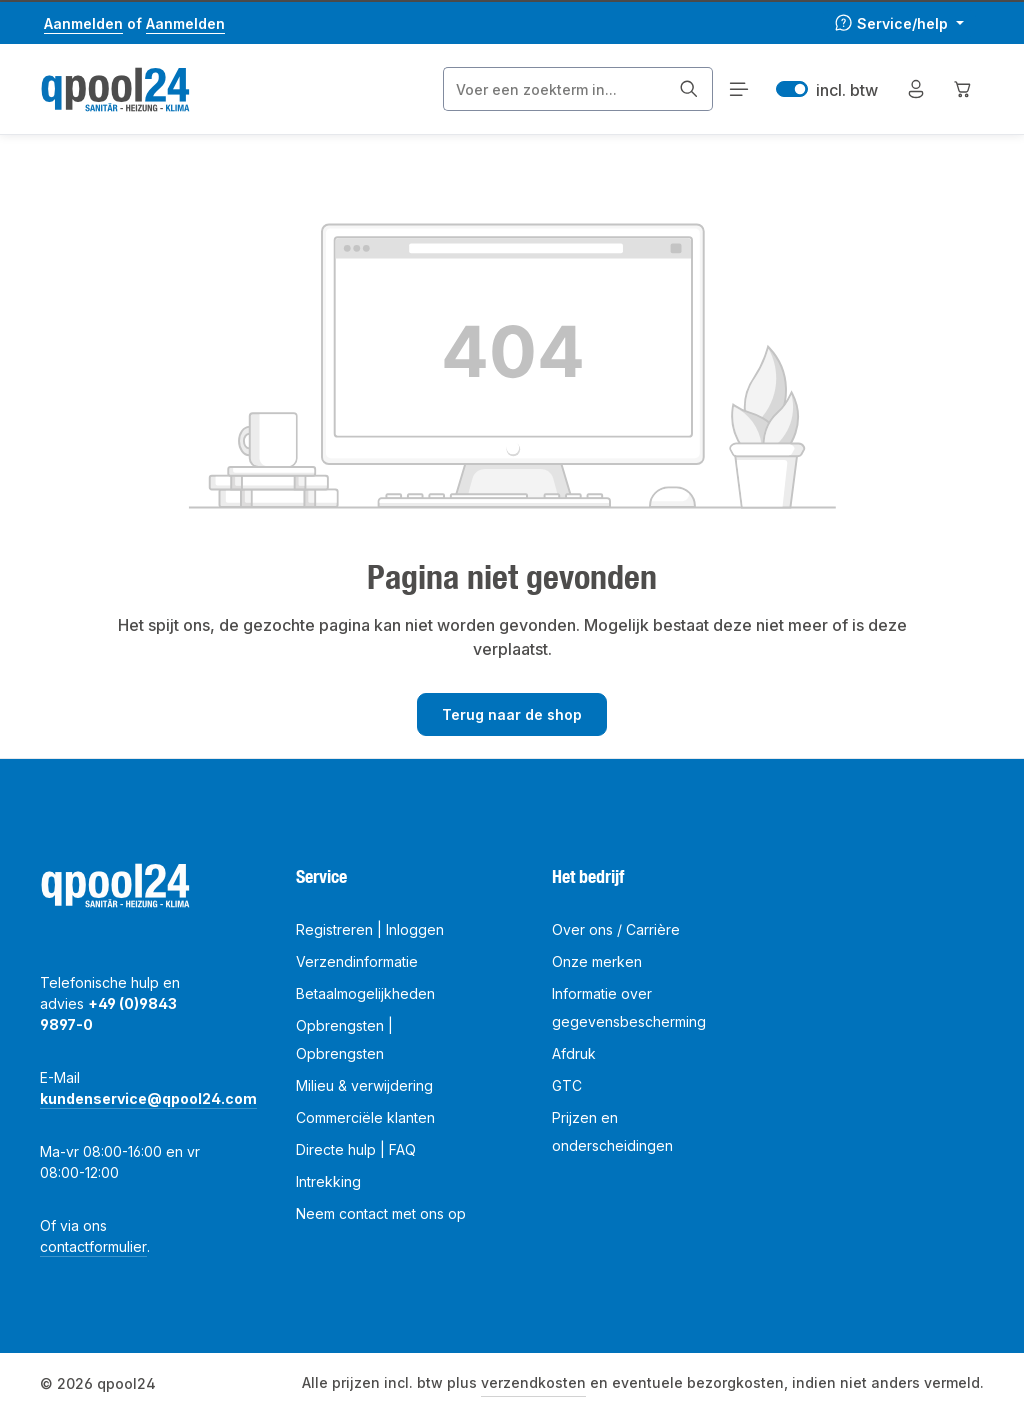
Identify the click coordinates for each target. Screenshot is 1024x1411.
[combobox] (555, 89)
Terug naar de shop (512, 714)
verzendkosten (533, 1382)
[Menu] (738, 89)
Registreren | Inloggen (370, 929)
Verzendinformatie (357, 961)
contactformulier (93, 1246)
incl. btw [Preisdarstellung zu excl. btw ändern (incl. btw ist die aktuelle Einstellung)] (827, 89)
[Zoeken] (689, 89)
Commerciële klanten (365, 1117)
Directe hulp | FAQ (356, 1149)
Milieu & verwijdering (364, 1085)
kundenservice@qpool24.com (148, 1098)
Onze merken (597, 961)
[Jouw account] (915, 89)
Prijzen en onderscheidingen (612, 1131)
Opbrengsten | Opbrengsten (344, 1039)
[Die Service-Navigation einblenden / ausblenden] (899, 23)
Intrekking (328, 1181)
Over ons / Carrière (616, 929)
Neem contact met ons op (381, 1213)
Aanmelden (83, 23)
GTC (567, 1085)
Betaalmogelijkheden (365, 993)
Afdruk (574, 1053)
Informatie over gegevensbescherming (629, 1007)
